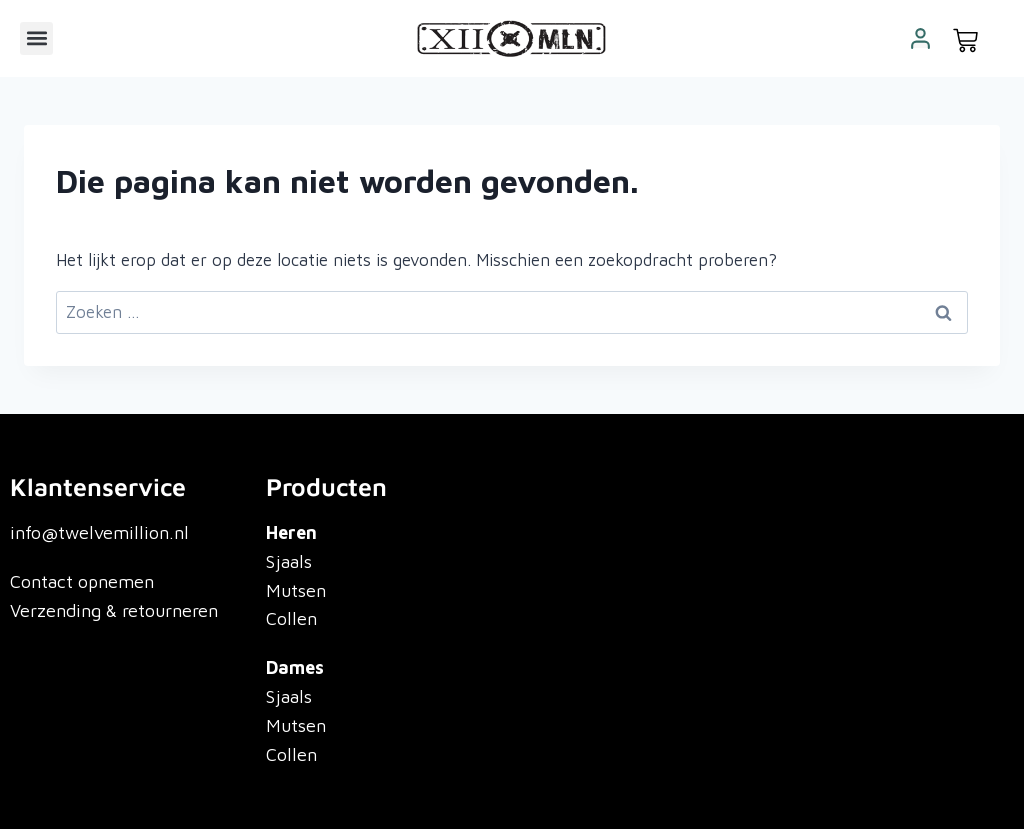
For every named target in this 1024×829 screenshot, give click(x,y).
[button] (36, 38)
